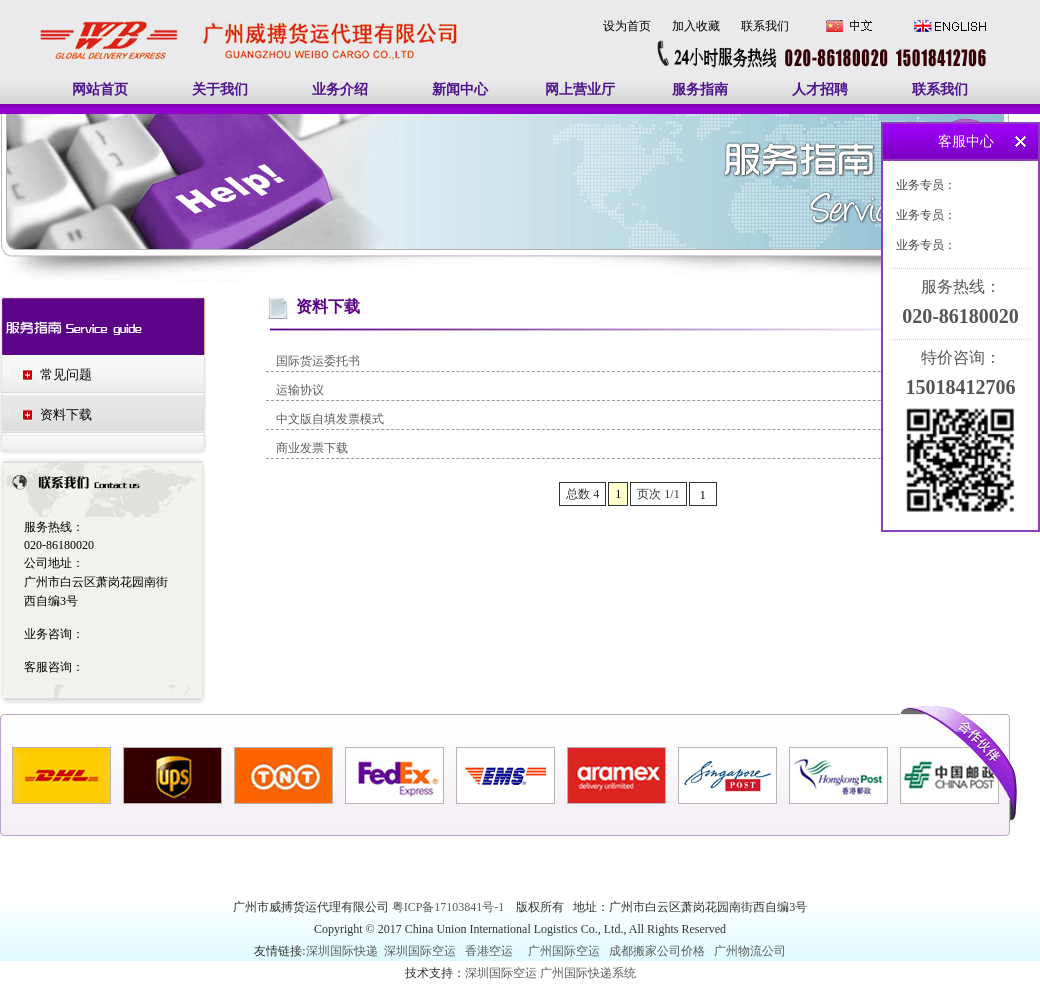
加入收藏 (696, 26)
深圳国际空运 (420, 951)
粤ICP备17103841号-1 (450, 907)
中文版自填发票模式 (330, 419)
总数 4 (582, 494)
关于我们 (220, 89)
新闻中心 (460, 89)
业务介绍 (340, 89)
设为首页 (627, 26)
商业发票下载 (312, 448)
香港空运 (489, 951)
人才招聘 (820, 89)
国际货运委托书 (318, 361)
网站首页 (100, 89)
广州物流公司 (750, 951)
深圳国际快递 (343, 951)
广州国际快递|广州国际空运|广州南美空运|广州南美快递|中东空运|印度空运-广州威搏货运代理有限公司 (250, 19)
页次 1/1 (658, 494)
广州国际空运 (564, 951)
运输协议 (300, 390)
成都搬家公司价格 (657, 951)
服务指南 (700, 89)
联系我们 (765, 26)
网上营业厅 (580, 89)
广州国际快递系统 (588, 973)
